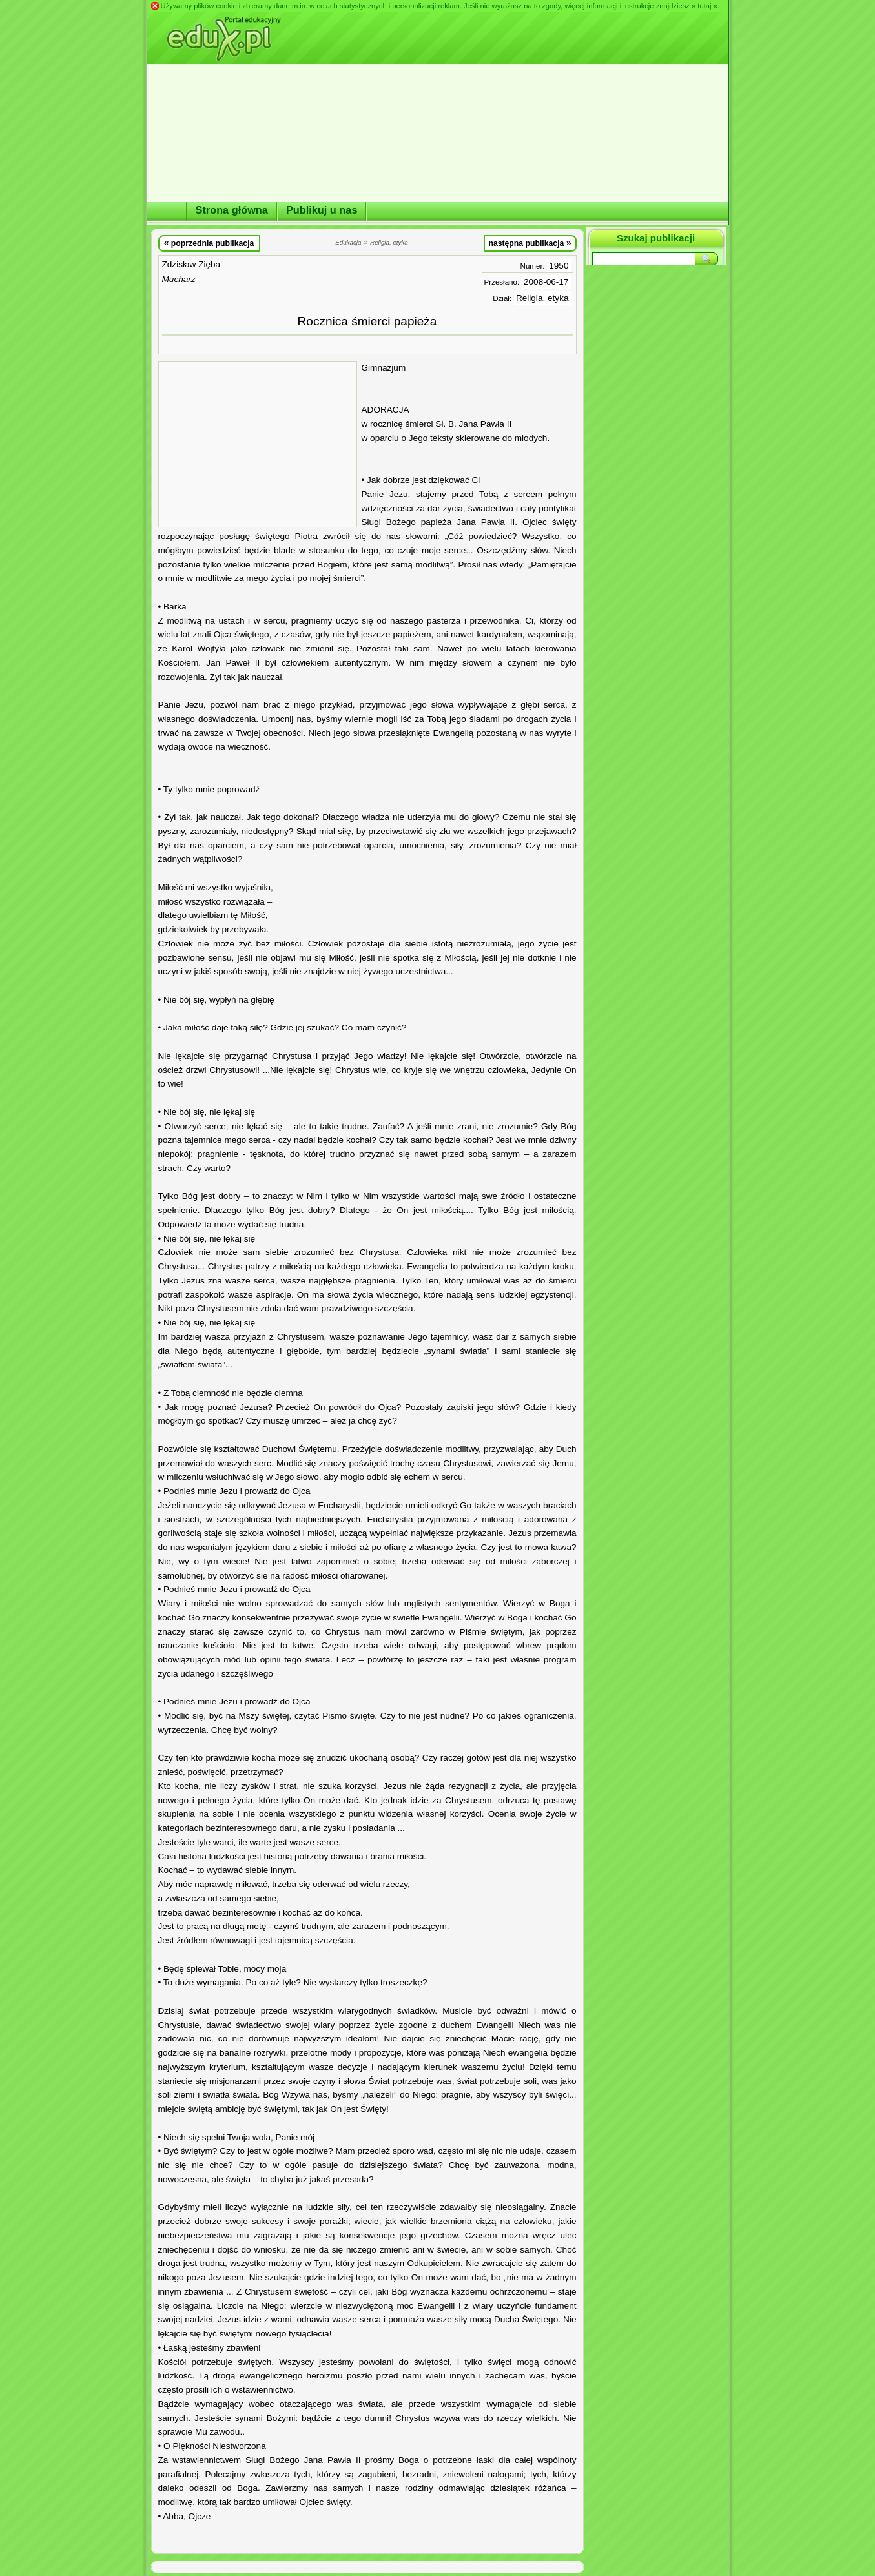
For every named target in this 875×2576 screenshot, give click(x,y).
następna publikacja (529, 243)
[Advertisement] (258, 444)
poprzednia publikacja (209, 243)
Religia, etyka (542, 298)
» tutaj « (704, 6)
